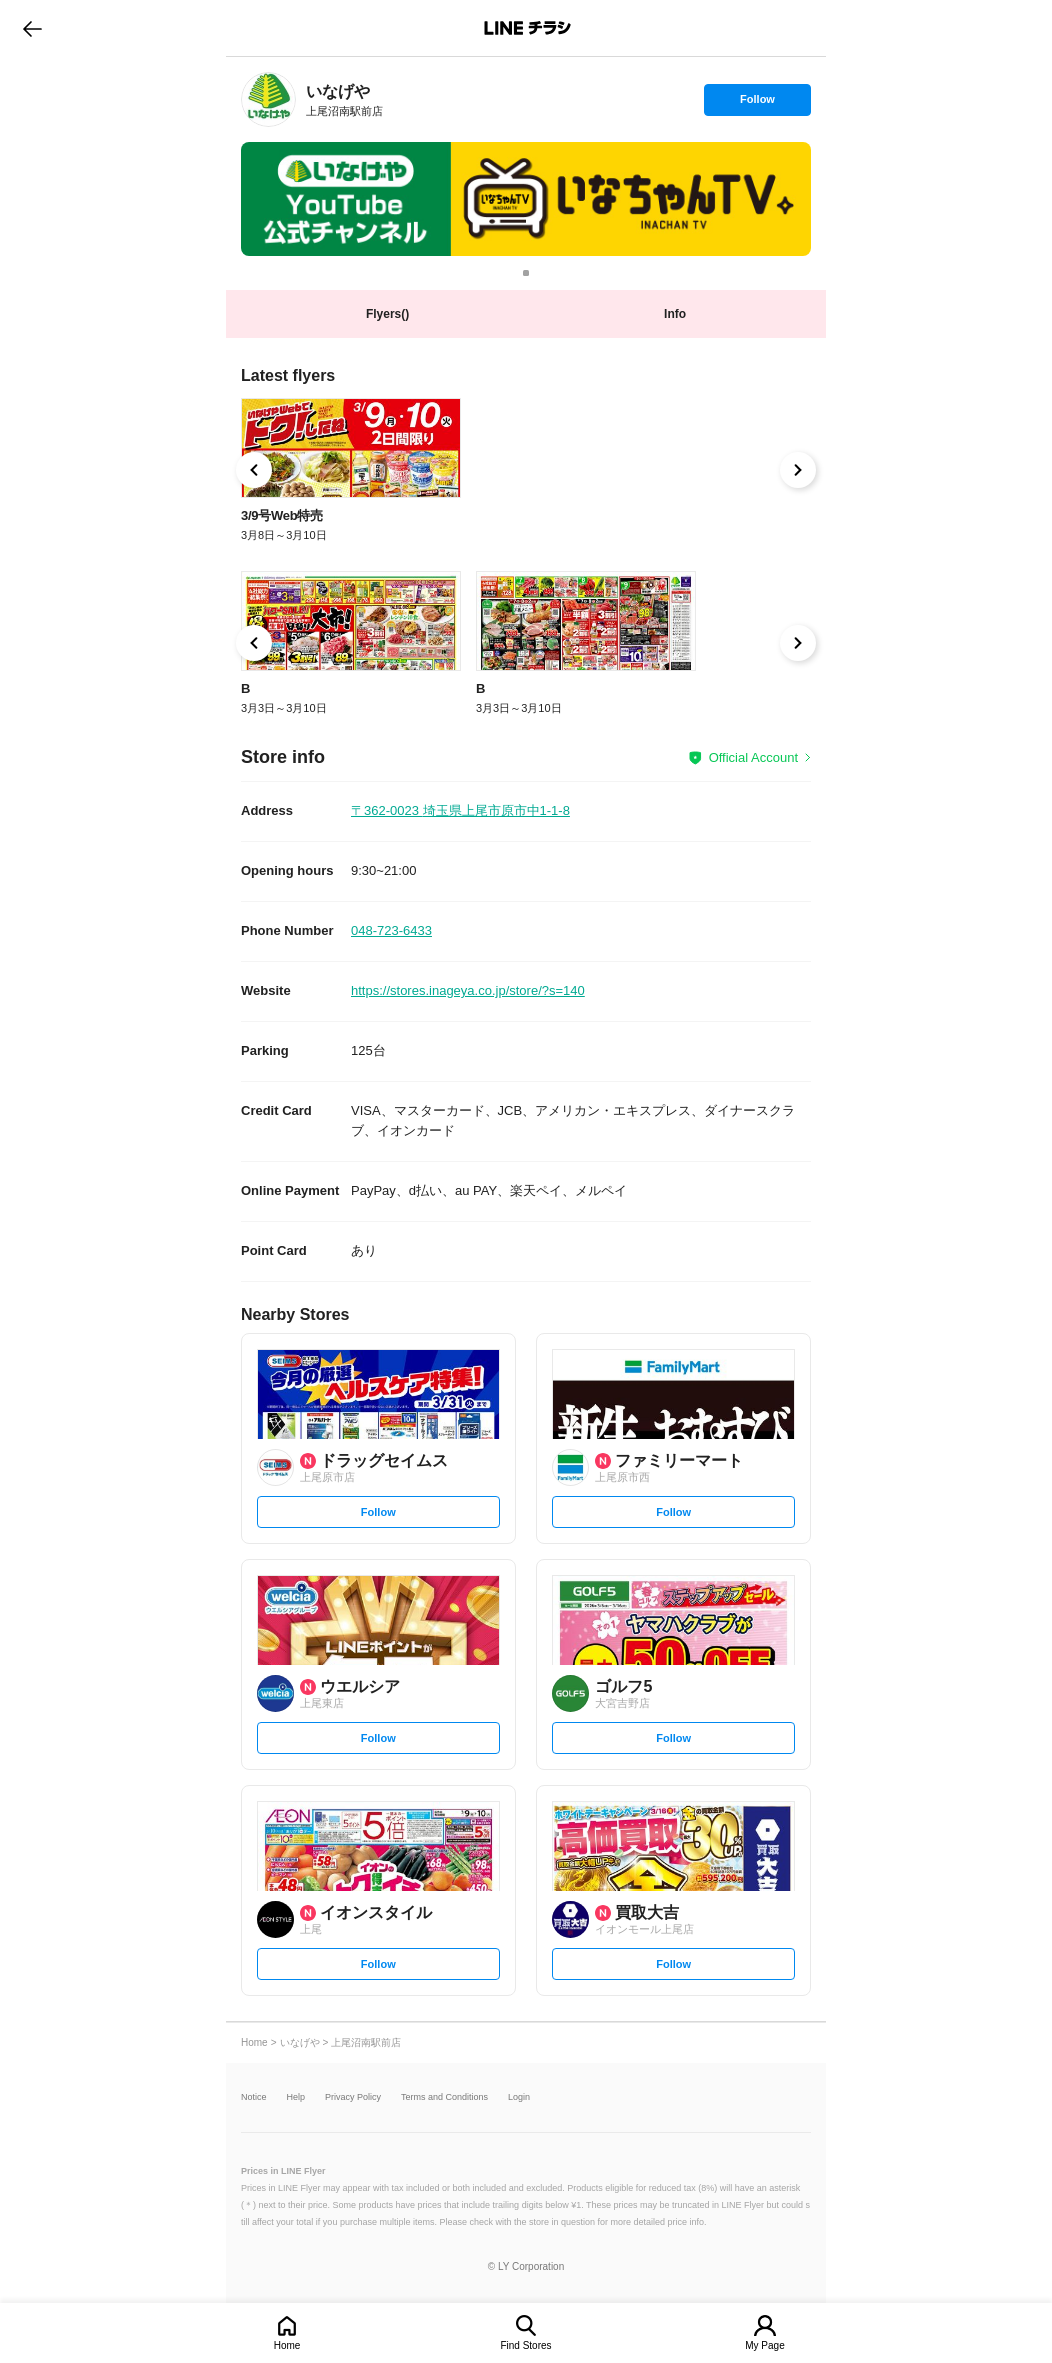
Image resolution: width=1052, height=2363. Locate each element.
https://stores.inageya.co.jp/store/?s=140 (468, 990)
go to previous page (32, 28)
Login (519, 2097)
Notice (254, 2097)
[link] (268, 99)
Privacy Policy (353, 2097)
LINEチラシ (527, 28)
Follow (757, 104)
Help (296, 2097)
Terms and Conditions (444, 2097)
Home (287, 2345)
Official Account (753, 757)
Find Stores (525, 2345)
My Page (764, 2345)
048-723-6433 (391, 930)
